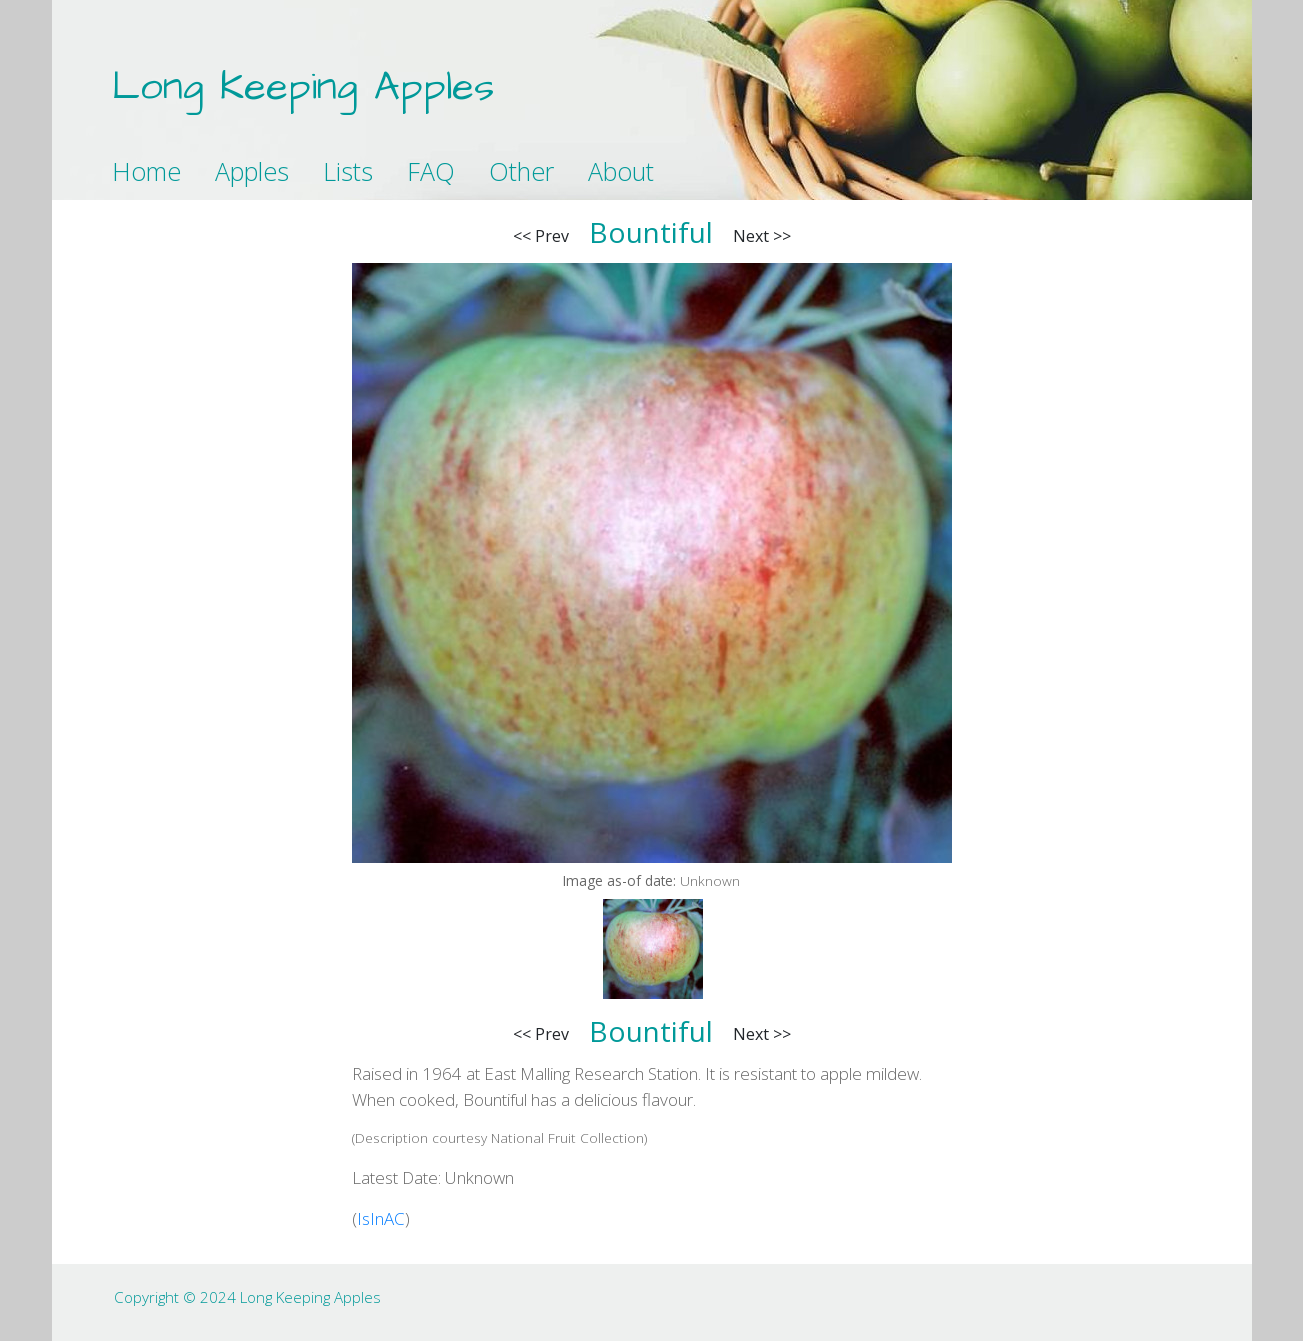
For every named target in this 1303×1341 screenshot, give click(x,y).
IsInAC (381, 1218)
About (621, 171)
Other (521, 171)
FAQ (431, 171)
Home (146, 171)
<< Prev (541, 236)
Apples (252, 171)
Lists (348, 171)
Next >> (762, 236)
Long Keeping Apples (303, 87)
